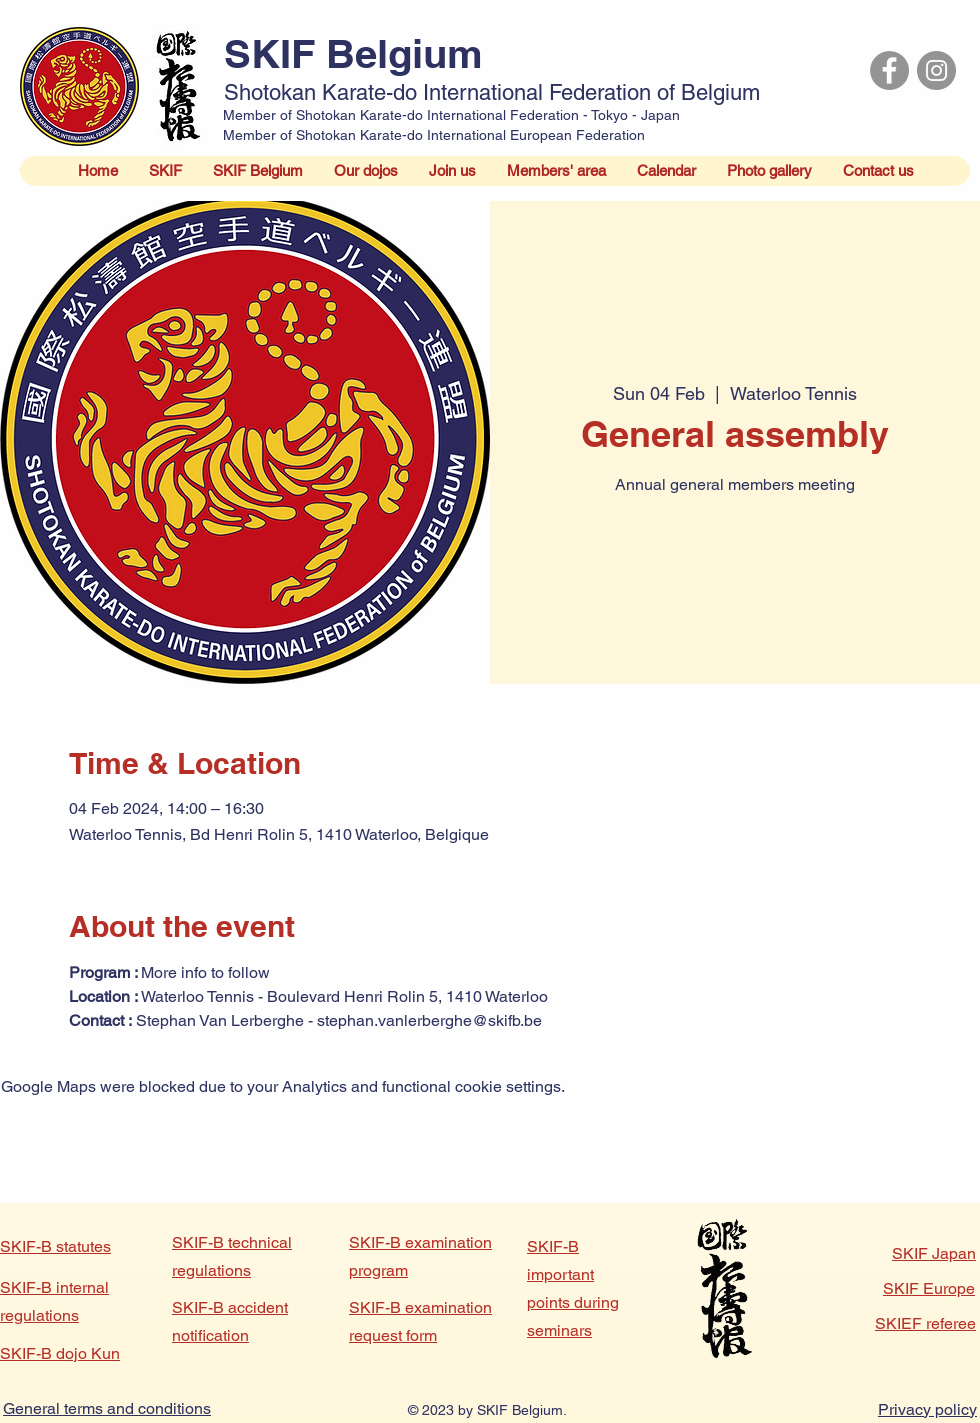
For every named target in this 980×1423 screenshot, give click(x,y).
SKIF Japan (934, 1253)
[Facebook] (889, 70)
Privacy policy (927, 1409)
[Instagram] (936, 70)
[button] (165, 171)
